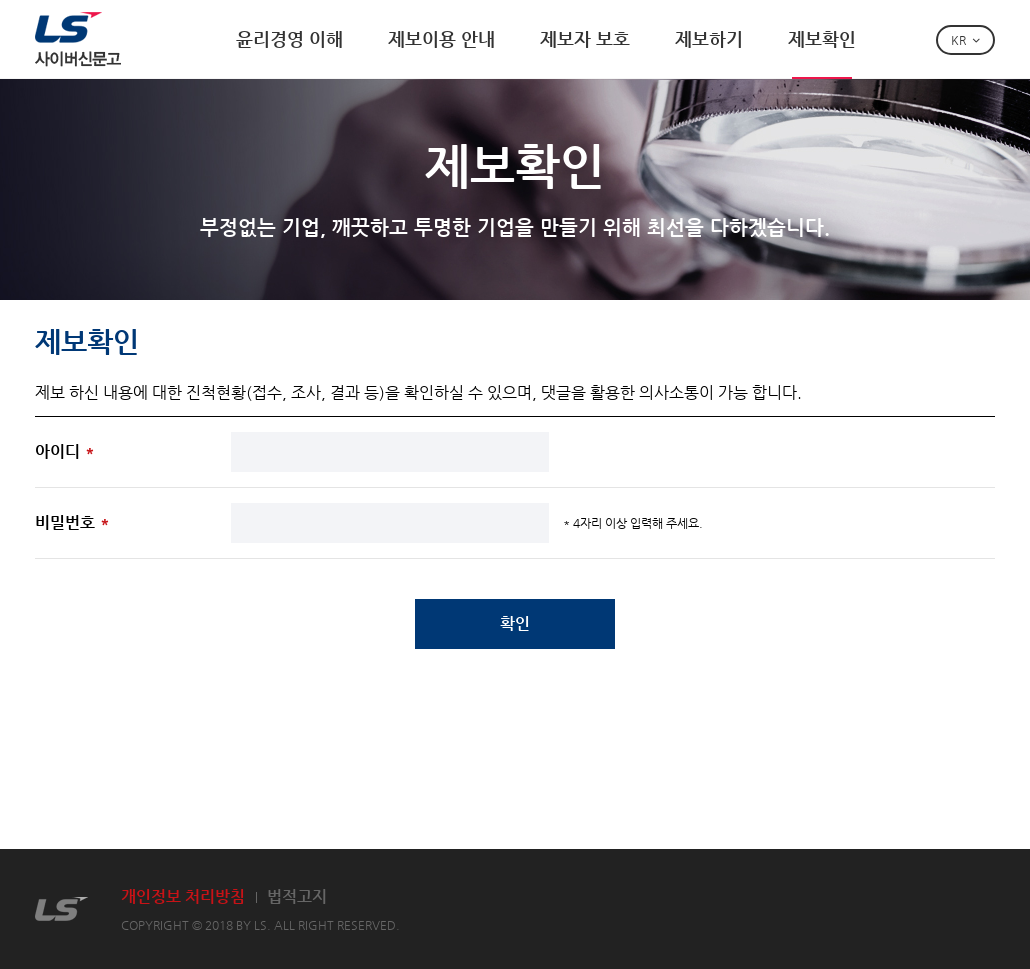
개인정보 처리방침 (183, 896)
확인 (515, 623)
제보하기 (709, 38)
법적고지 (297, 896)
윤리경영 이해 (289, 38)
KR (958, 40)
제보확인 (822, 38)
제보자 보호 (585, 38)
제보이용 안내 (441, 38)
